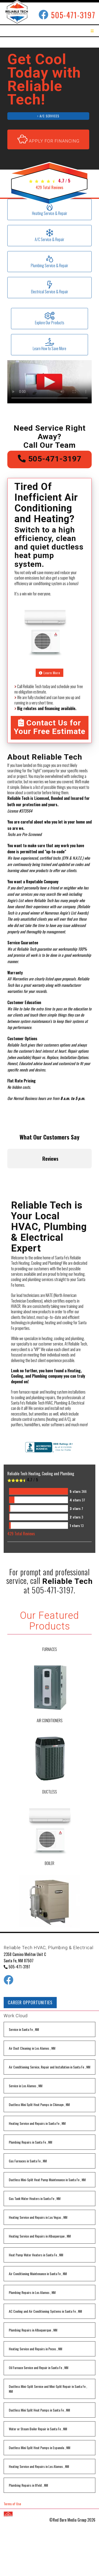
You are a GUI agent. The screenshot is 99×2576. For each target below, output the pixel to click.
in (24, 1989)
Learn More (49, 672)
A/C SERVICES (48, 115)
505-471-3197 (73, 14)
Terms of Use (12, 2463)
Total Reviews (49, 187)
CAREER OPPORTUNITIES (30, 1962)
